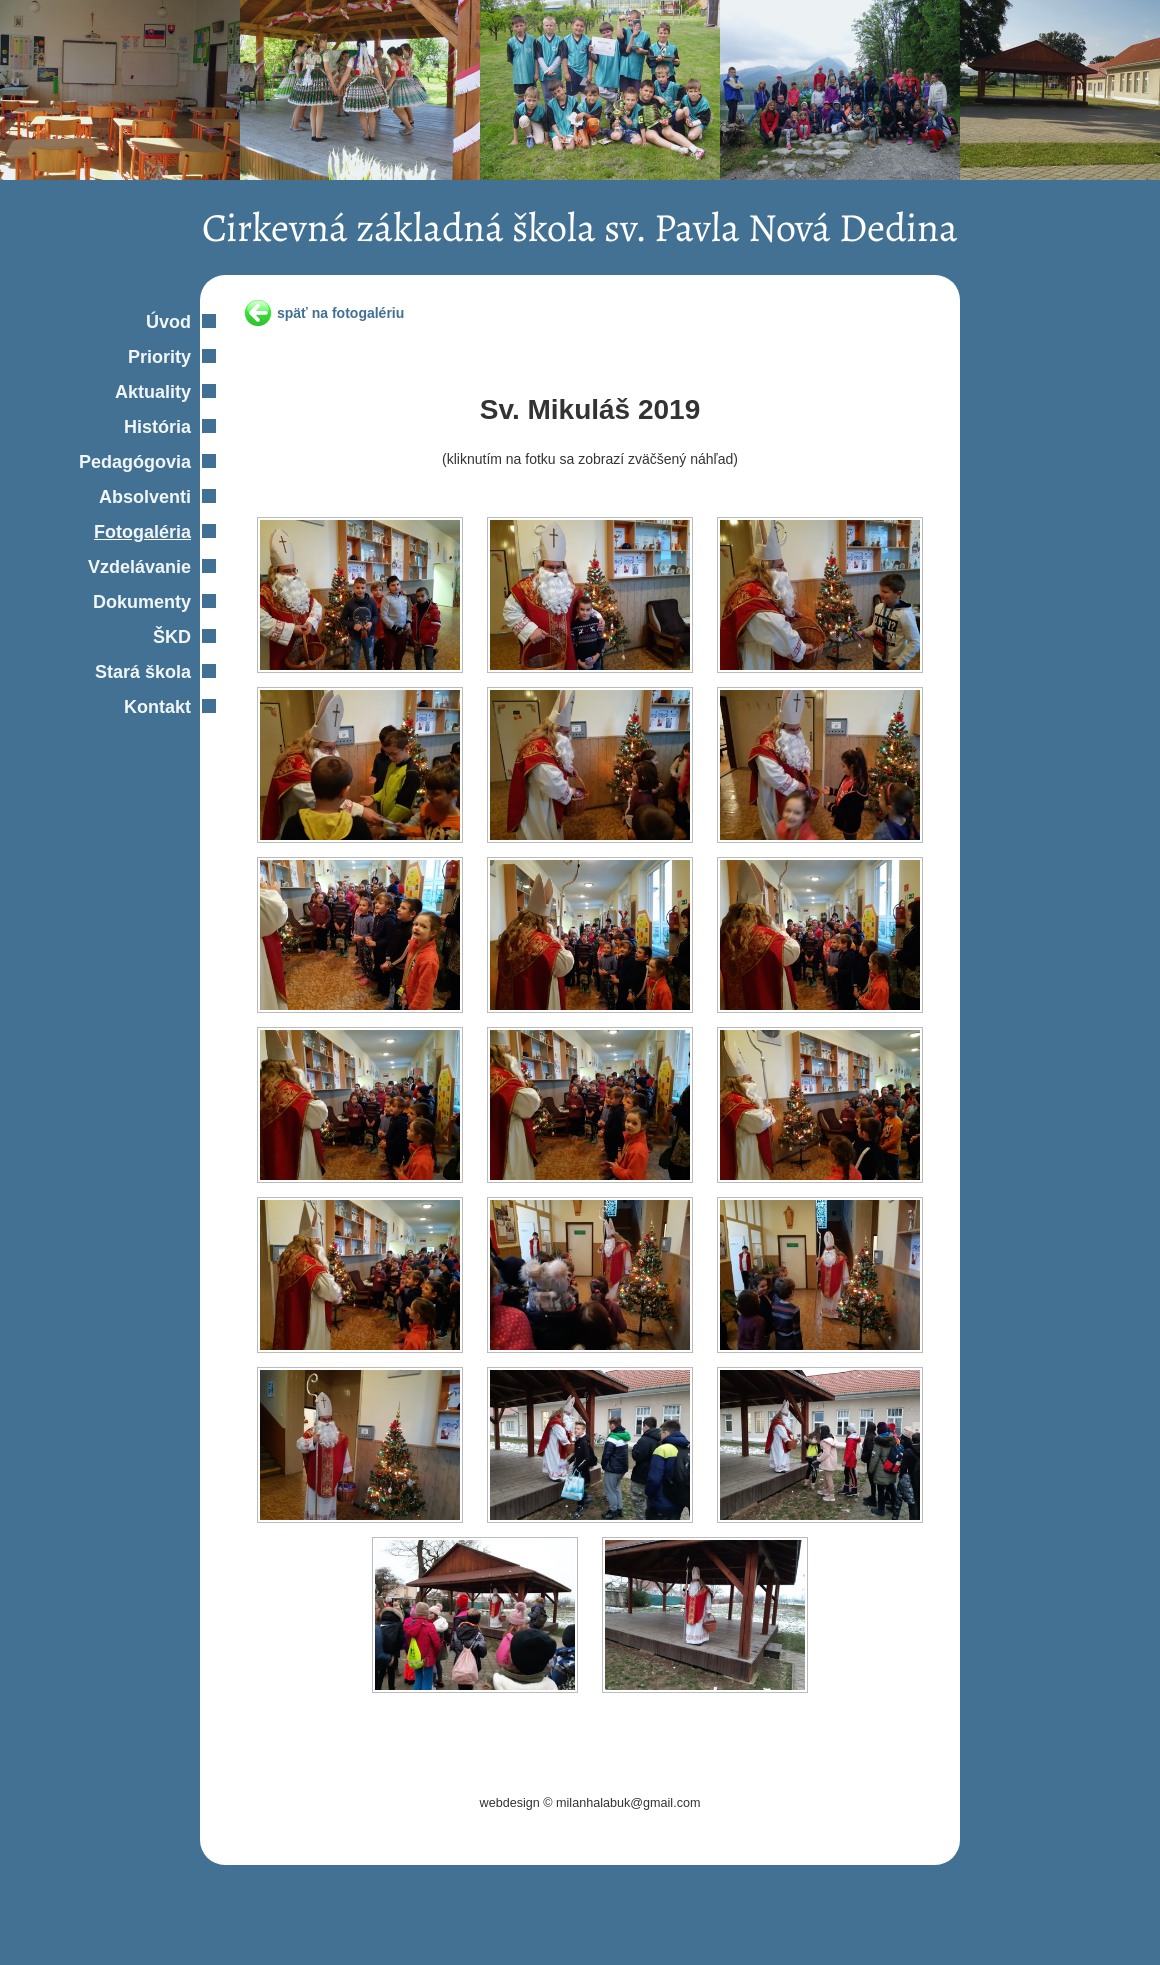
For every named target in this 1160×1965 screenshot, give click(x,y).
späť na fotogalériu (340, 313)
